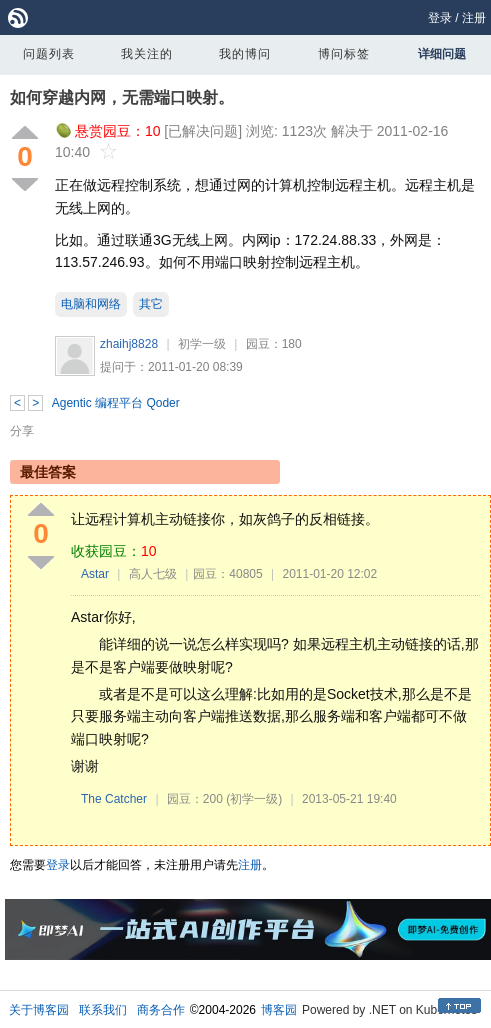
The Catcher (114, 799)
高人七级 (153, 574)
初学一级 (202, 344)
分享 (22, 431)
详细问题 (442, 54)
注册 (474, 18)
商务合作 (161, 1010)
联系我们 (103, 1010)
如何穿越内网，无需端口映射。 (122, 97)
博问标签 (344, 54)
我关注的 (147, 54)
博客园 (279, 1010)
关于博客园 (39, 1010)
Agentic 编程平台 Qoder (116, 403)
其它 (151, 304)
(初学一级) (254, 799)
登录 (440, 18)
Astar (95, 574)
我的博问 (245, 54)
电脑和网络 (91, 304)
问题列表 (49, 54)
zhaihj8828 (129, 344)
